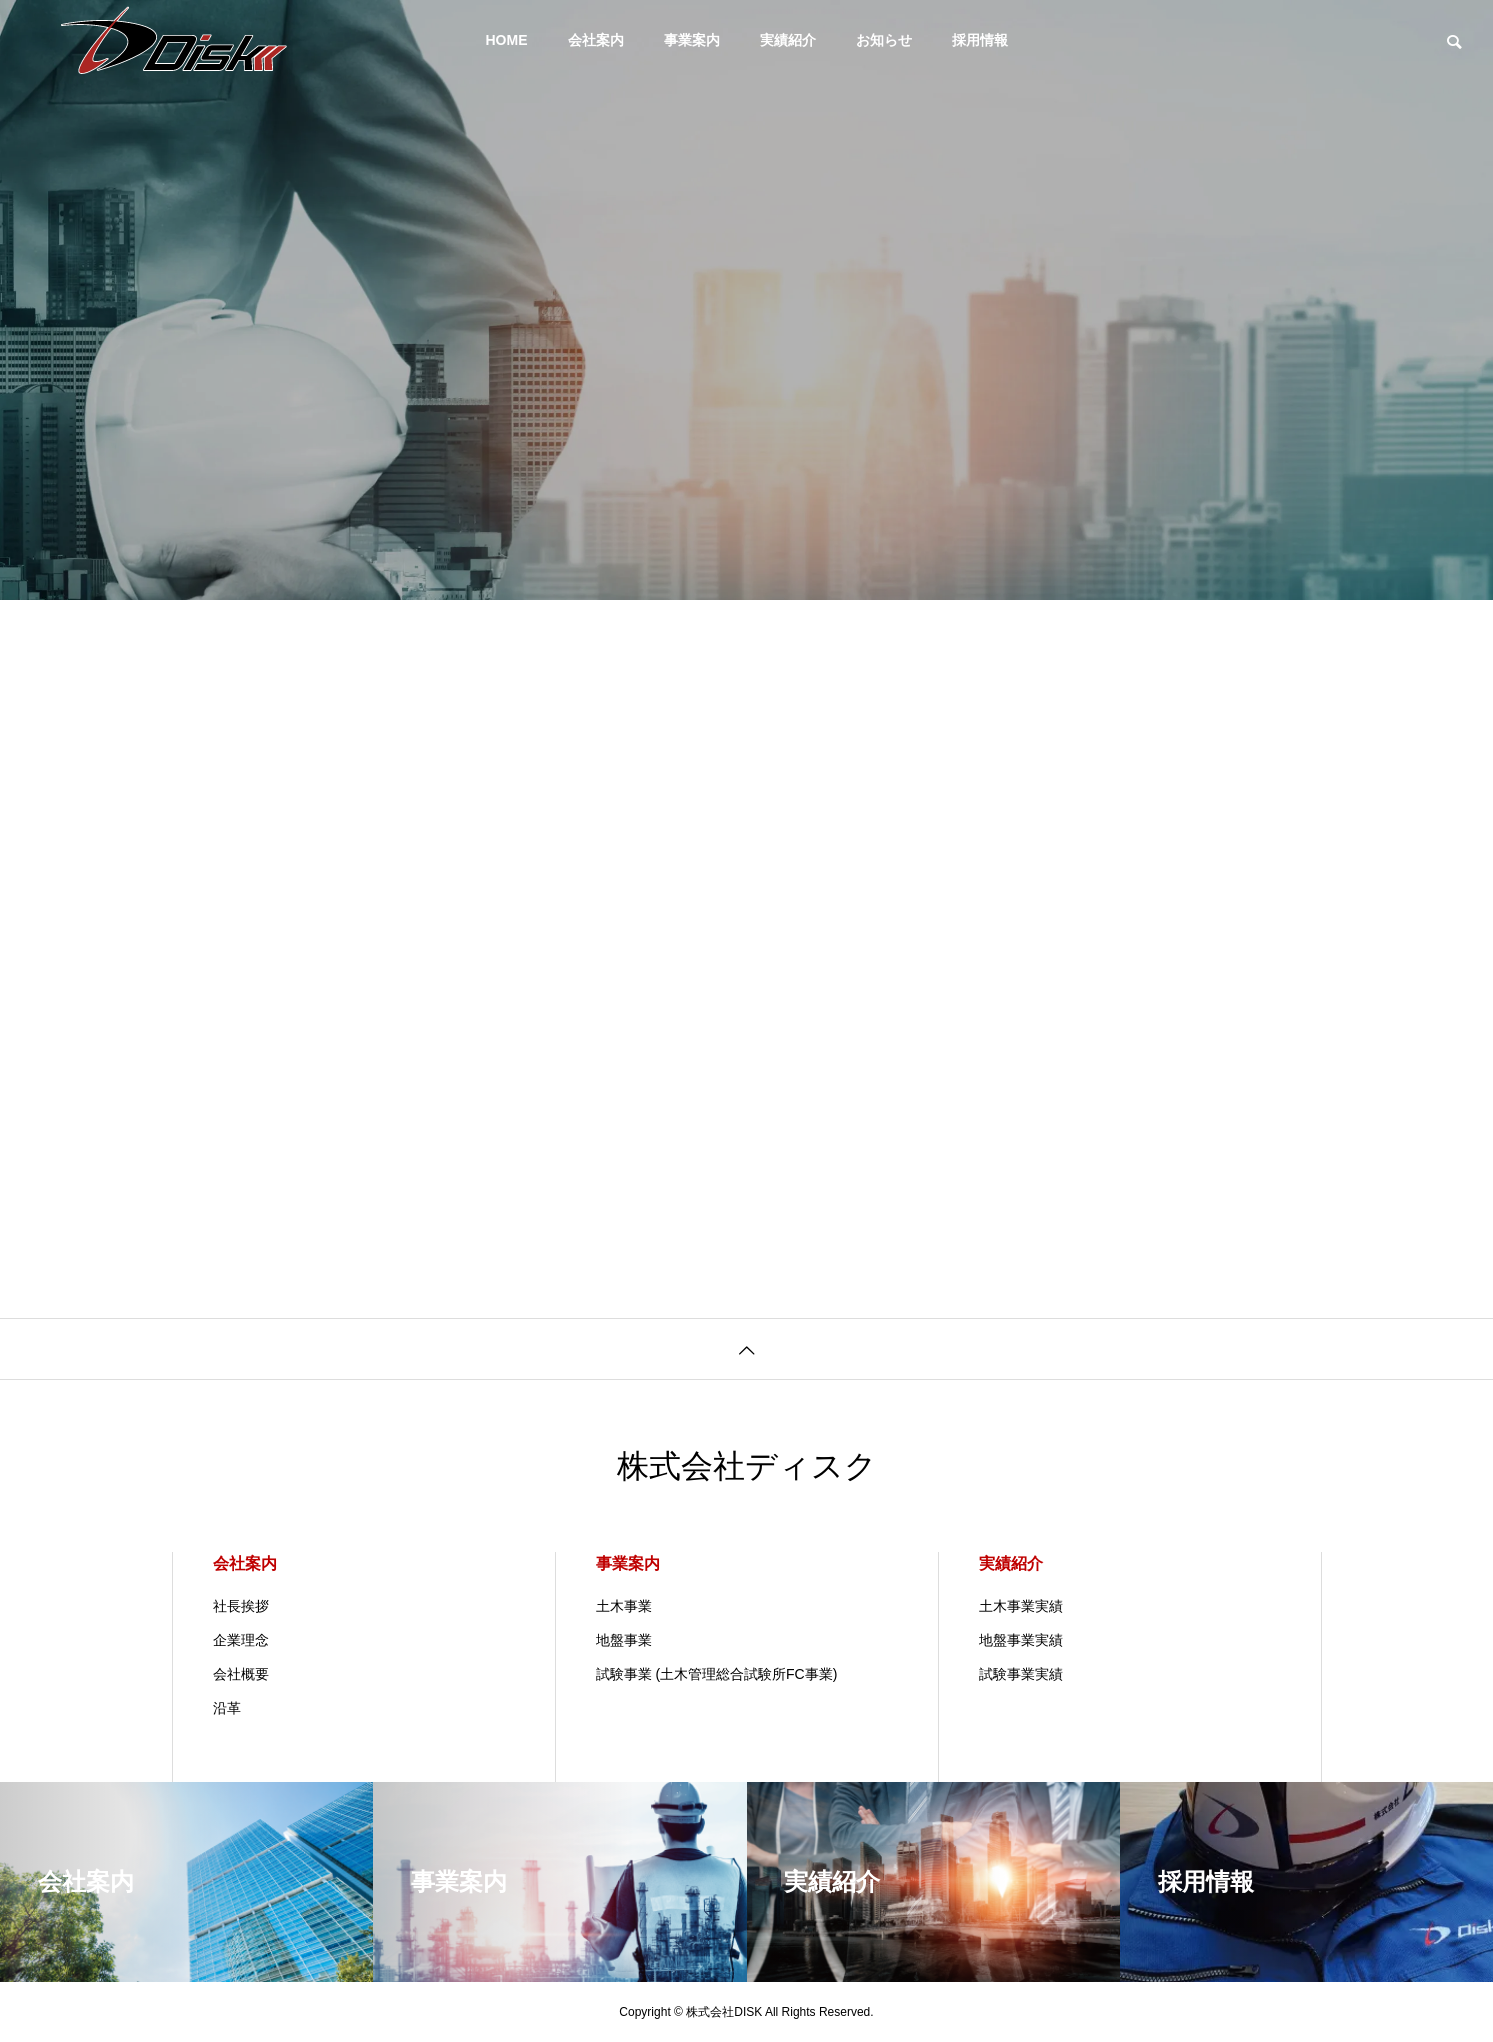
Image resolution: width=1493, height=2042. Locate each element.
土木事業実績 (1021, 1606)
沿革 (227, 1708)
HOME (507, 40)
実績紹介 (788, 40)
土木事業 (624, 1606)
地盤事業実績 (1021, 1640)
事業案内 (692, 40)
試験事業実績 (1021, 1674)
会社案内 (596, 40)
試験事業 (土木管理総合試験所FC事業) (717, 1674)
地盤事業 (624, 1640)
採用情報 (980, 40)
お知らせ (884, 40)
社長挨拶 (241, 1606)
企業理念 (241, 1640)
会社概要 (241, 1674)
